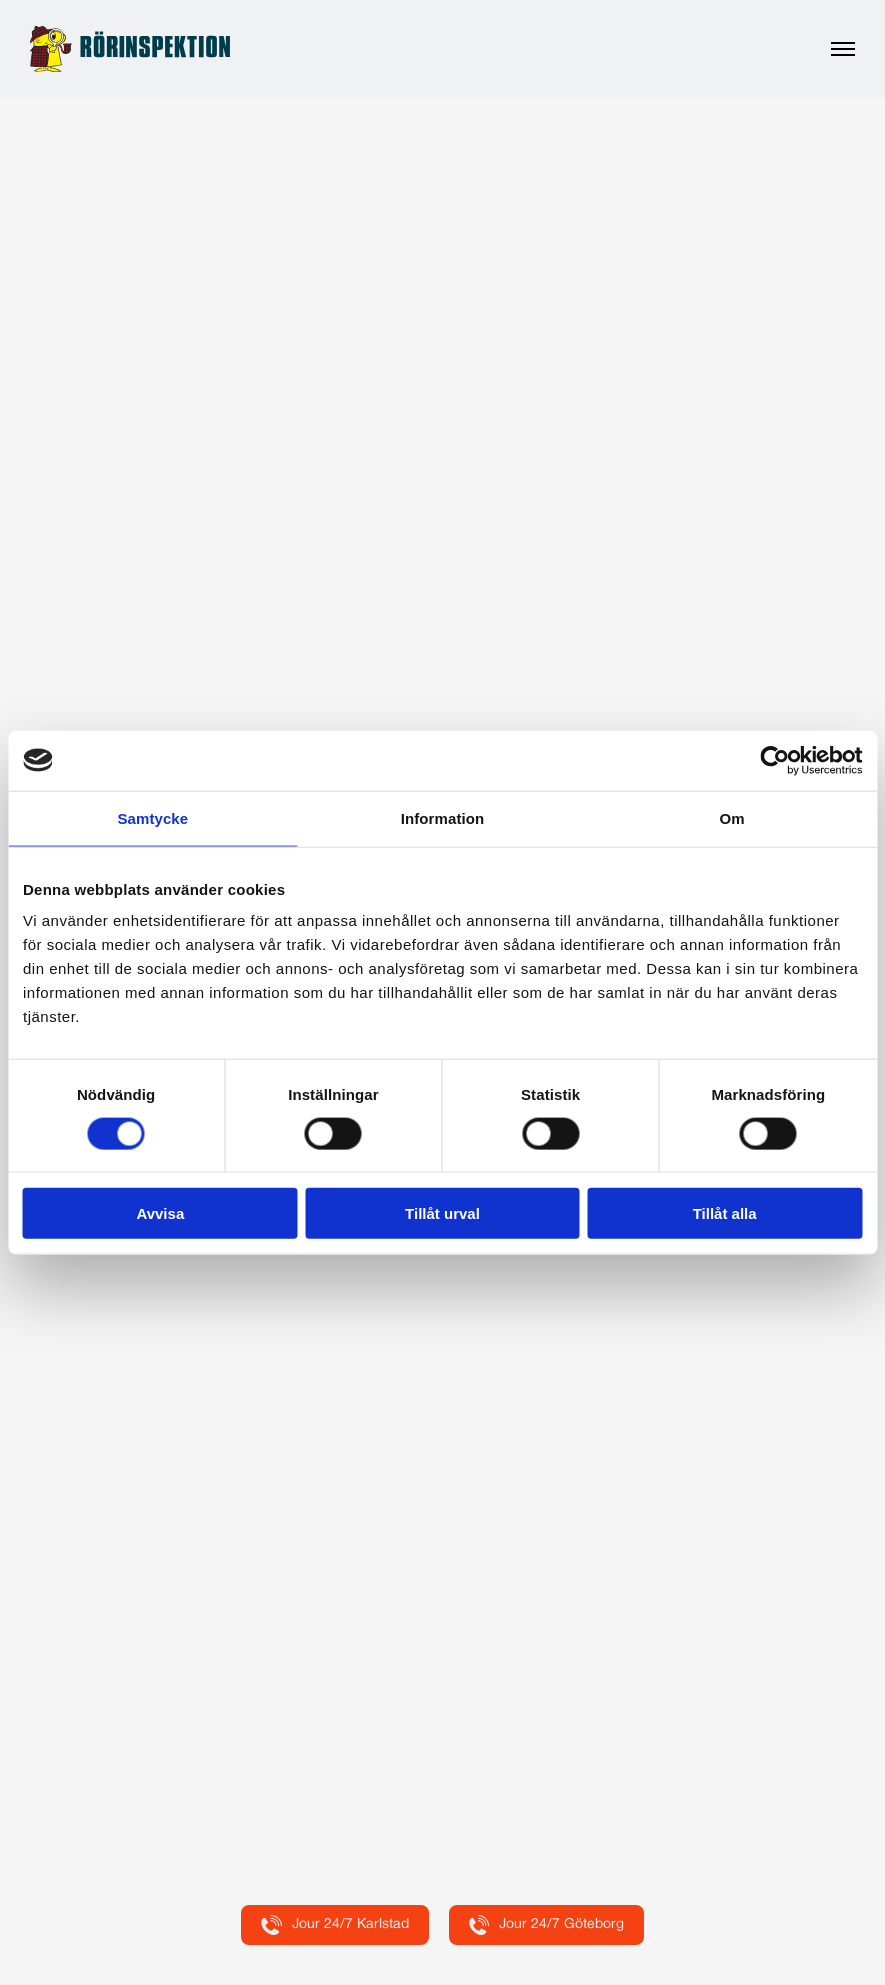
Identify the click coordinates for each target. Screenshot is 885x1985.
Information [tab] (443, 817)
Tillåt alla (725, 1213)
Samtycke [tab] (152, 817)
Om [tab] (732, 817)
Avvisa (160, 1213)
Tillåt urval (442, 1213)
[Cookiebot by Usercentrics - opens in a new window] (774, 760)
